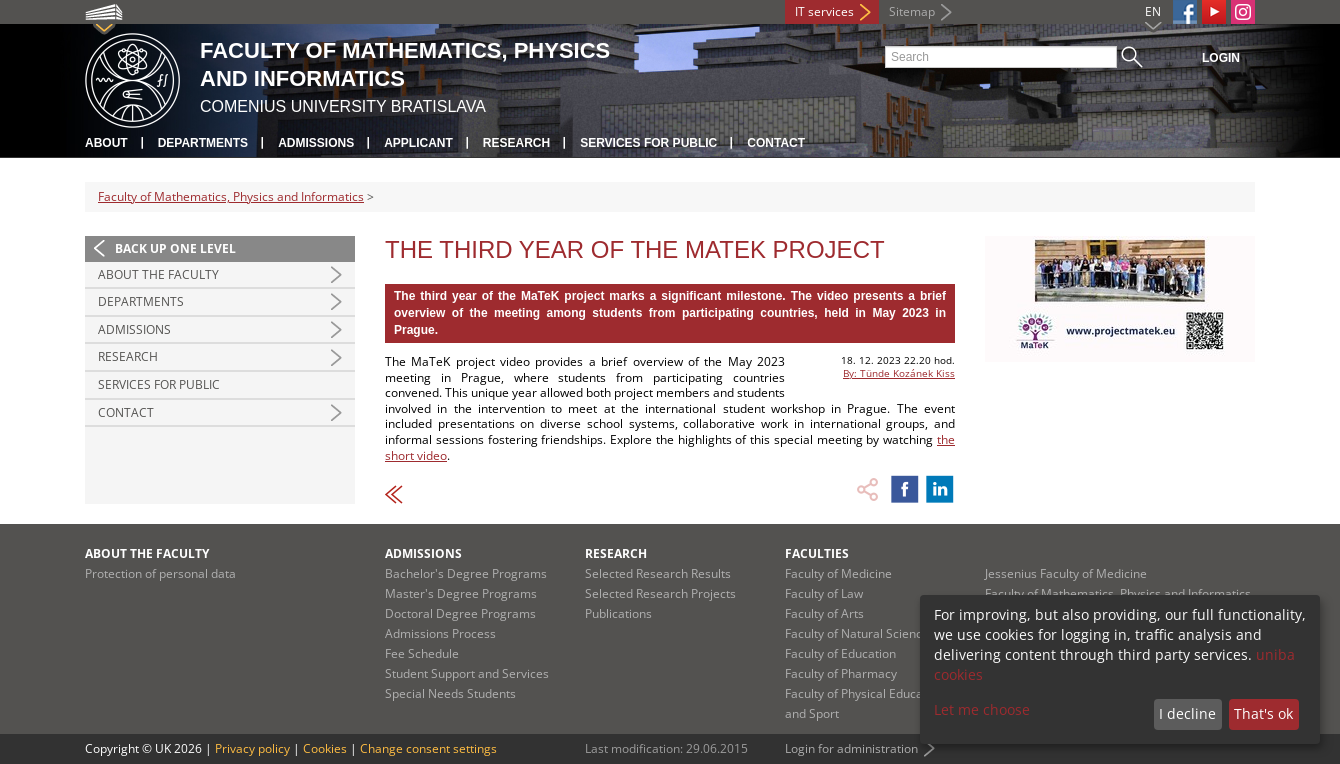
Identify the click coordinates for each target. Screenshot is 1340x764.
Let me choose (982, 709)
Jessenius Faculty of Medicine (1066, 573)
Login (1221, 58)
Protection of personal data (160, 573)
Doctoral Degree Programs (460, 613)
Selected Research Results (658, 573)
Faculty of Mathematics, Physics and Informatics (231, 196)
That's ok (1263, 713)
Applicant (418, 143)
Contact (776, 143)
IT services (824, 11)
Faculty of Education (840, 653)
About (106, 143)
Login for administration (851, 748)
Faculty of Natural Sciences (860, 633)
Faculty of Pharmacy (841, 673)
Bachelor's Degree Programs (466, 573)
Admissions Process (440, 633)
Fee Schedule (422, 653)
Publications (618, 613)
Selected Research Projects (660, 593)
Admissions (316, 143)
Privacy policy (252, 748)
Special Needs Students (450, 693)
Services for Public (648, 143)
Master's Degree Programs (461, 593)
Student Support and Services (467, 673)
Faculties (817, 553)
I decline (1187, 713)
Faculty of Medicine (838, 573)
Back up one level (175, 248)
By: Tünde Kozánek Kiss (899, 373)
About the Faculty (158, 274)
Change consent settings (428, 748)
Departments (203, 143)
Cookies (325, 748)
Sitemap (912, 11)
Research (516, 143)
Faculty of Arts (824, 613)
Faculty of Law (824, 593)
